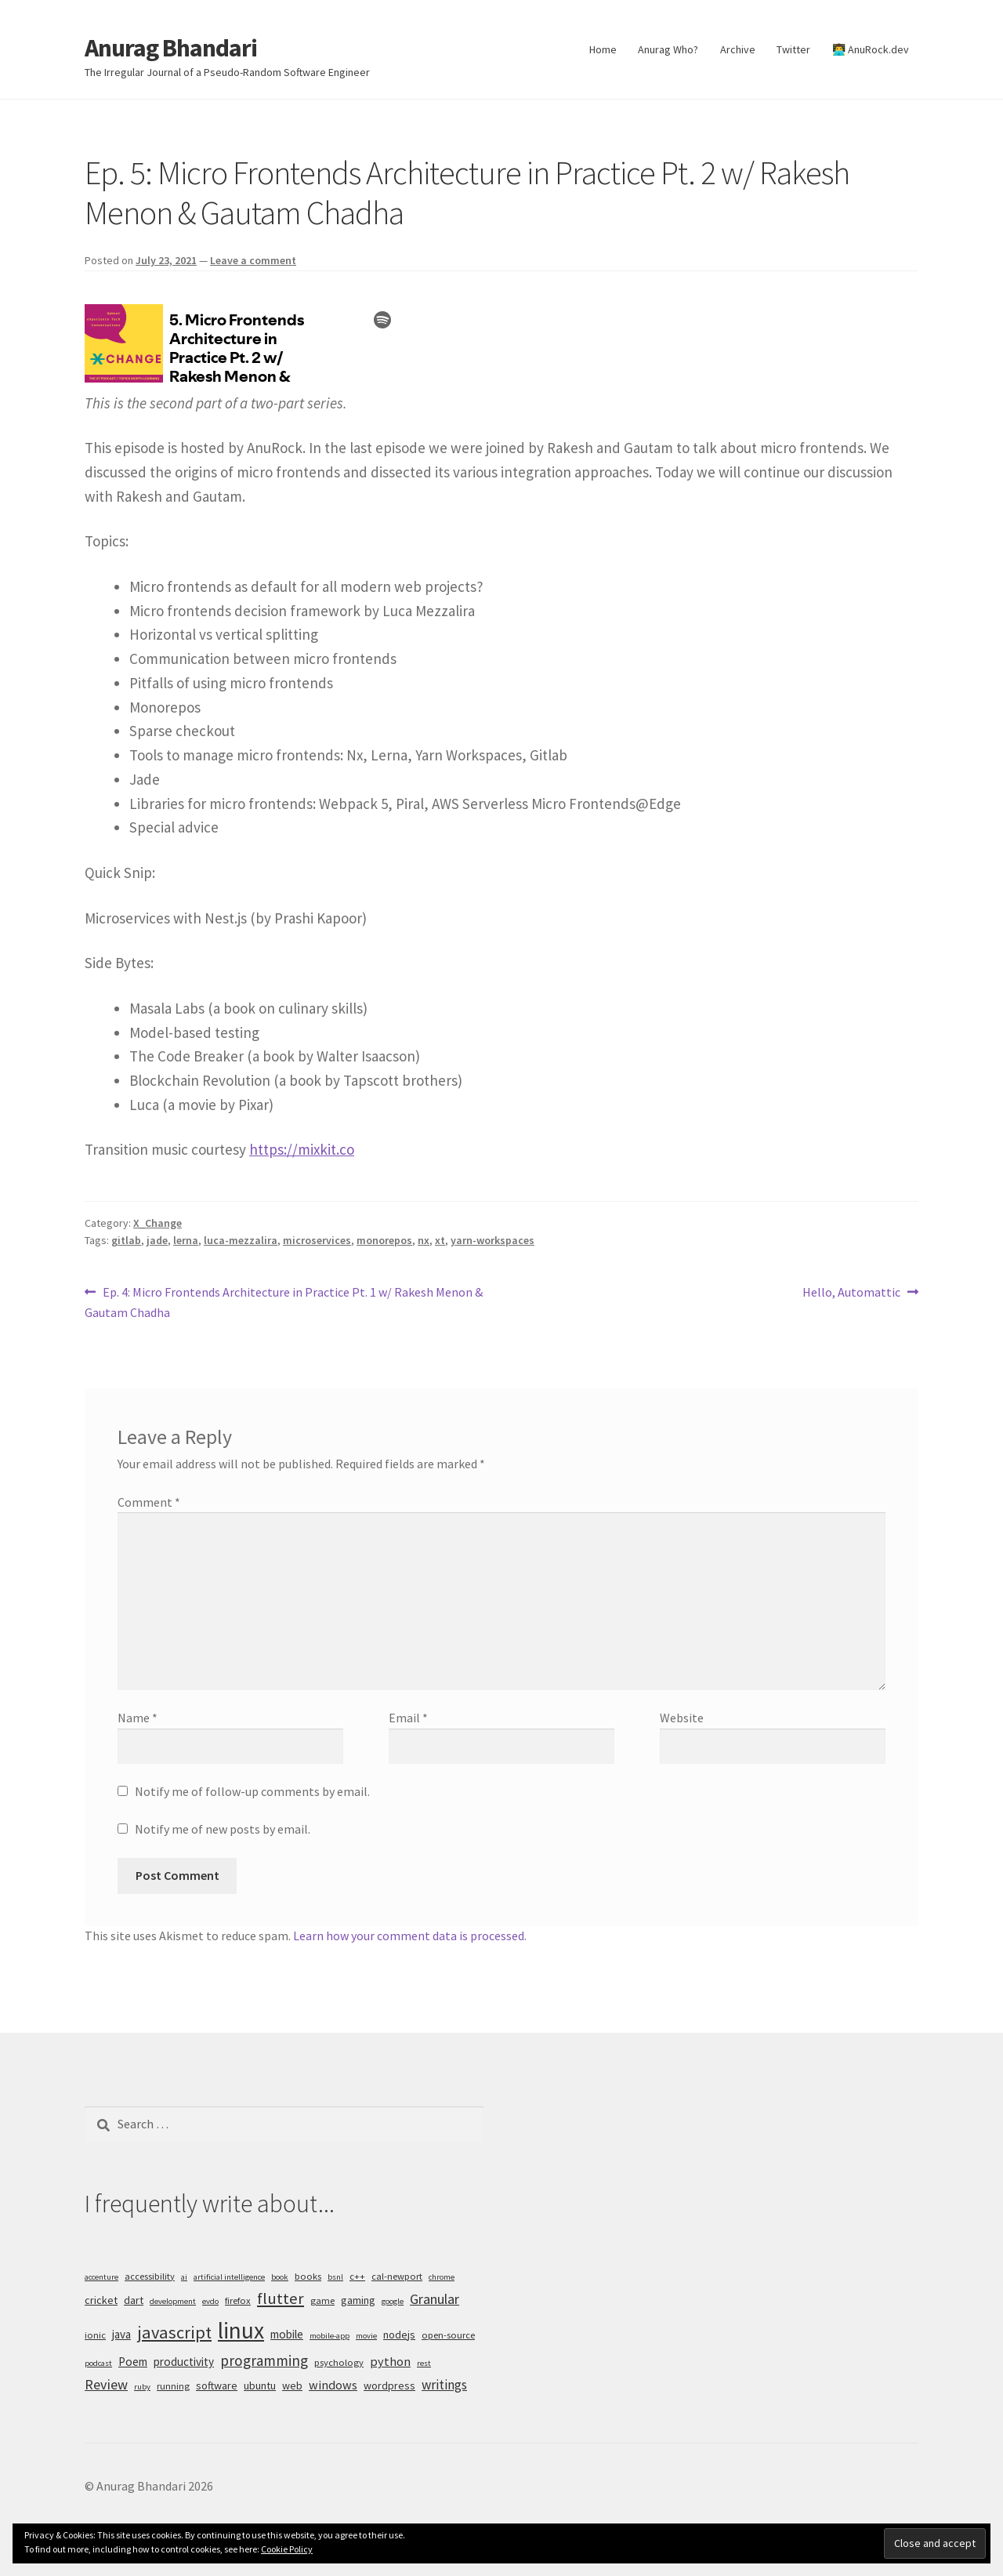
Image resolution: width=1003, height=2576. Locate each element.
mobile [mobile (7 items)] (286, 2334)
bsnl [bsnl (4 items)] (335, 2277)
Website (682, 1717)
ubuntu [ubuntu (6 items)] (260, 2385)
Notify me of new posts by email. (222, 1829)
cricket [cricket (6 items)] (101, 2300)
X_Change (157, 1223)
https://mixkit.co (301, 1149)
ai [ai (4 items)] (184, 2277)
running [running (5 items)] (173, 2386)
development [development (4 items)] (173, 2301)
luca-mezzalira (240, 1240)
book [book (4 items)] (279, 2277)
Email (408, 1717)
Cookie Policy (287, 2549)
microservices (317, 1240)
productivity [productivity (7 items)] (184, 2361)
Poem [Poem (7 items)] (132, 2361)
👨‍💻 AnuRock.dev (870, 49)
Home (603, 49)
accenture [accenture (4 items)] (101, 2277)
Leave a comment (253, 260)
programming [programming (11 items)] (264, 2360)
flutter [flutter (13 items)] (280, 2298)
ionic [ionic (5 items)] (95, 2335)
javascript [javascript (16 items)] (174, 2332)
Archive (737, 49)
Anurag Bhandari (171, 47)
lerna (185, 1240)
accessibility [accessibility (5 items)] (150, 2276)
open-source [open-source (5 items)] (448, 2335)
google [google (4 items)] (393, 2301)
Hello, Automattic (851, 1293)
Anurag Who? (668, 49)
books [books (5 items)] (308, 2276)
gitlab (126, 1240)
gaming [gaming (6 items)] (358, 2300)
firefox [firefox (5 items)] (238, 2300)
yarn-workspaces (492, 1240)
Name (138, 1717)
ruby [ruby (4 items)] (142, 2387)
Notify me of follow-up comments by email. (252, 1791)
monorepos (384, 1240)
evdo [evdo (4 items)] (210, 2301)
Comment (149, 1502)
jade (157, 1240)
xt (440, 1240)
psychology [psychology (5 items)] (339, 2362)
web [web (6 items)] (292, 2385)
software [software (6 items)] (216, 2385)
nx (423, 1240)
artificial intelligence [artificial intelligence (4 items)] (229, 2277)
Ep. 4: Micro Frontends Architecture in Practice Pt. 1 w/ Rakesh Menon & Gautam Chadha (284, 1301)
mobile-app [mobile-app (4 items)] (329, 2336)
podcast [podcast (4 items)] (98, 2363)
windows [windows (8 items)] (333, 2385)
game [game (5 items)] (322, 2300)
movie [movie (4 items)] (366, 2336)
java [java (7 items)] (121, 2334)
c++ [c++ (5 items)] (357, 2276)
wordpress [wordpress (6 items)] (389, 2385)
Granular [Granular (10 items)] (434, 2299)
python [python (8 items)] (390, 2361)
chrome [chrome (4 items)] (441, 2277)
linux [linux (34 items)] (241, 2330)
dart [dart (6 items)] (133, 2300)
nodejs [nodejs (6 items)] (399, 2334)
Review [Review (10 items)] (106, 2384)
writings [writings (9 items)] (444, 2384)
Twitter (793, 49)
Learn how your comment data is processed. (410, 1935)
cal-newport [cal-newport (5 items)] (396, 2276)
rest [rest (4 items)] (424, 2363)
